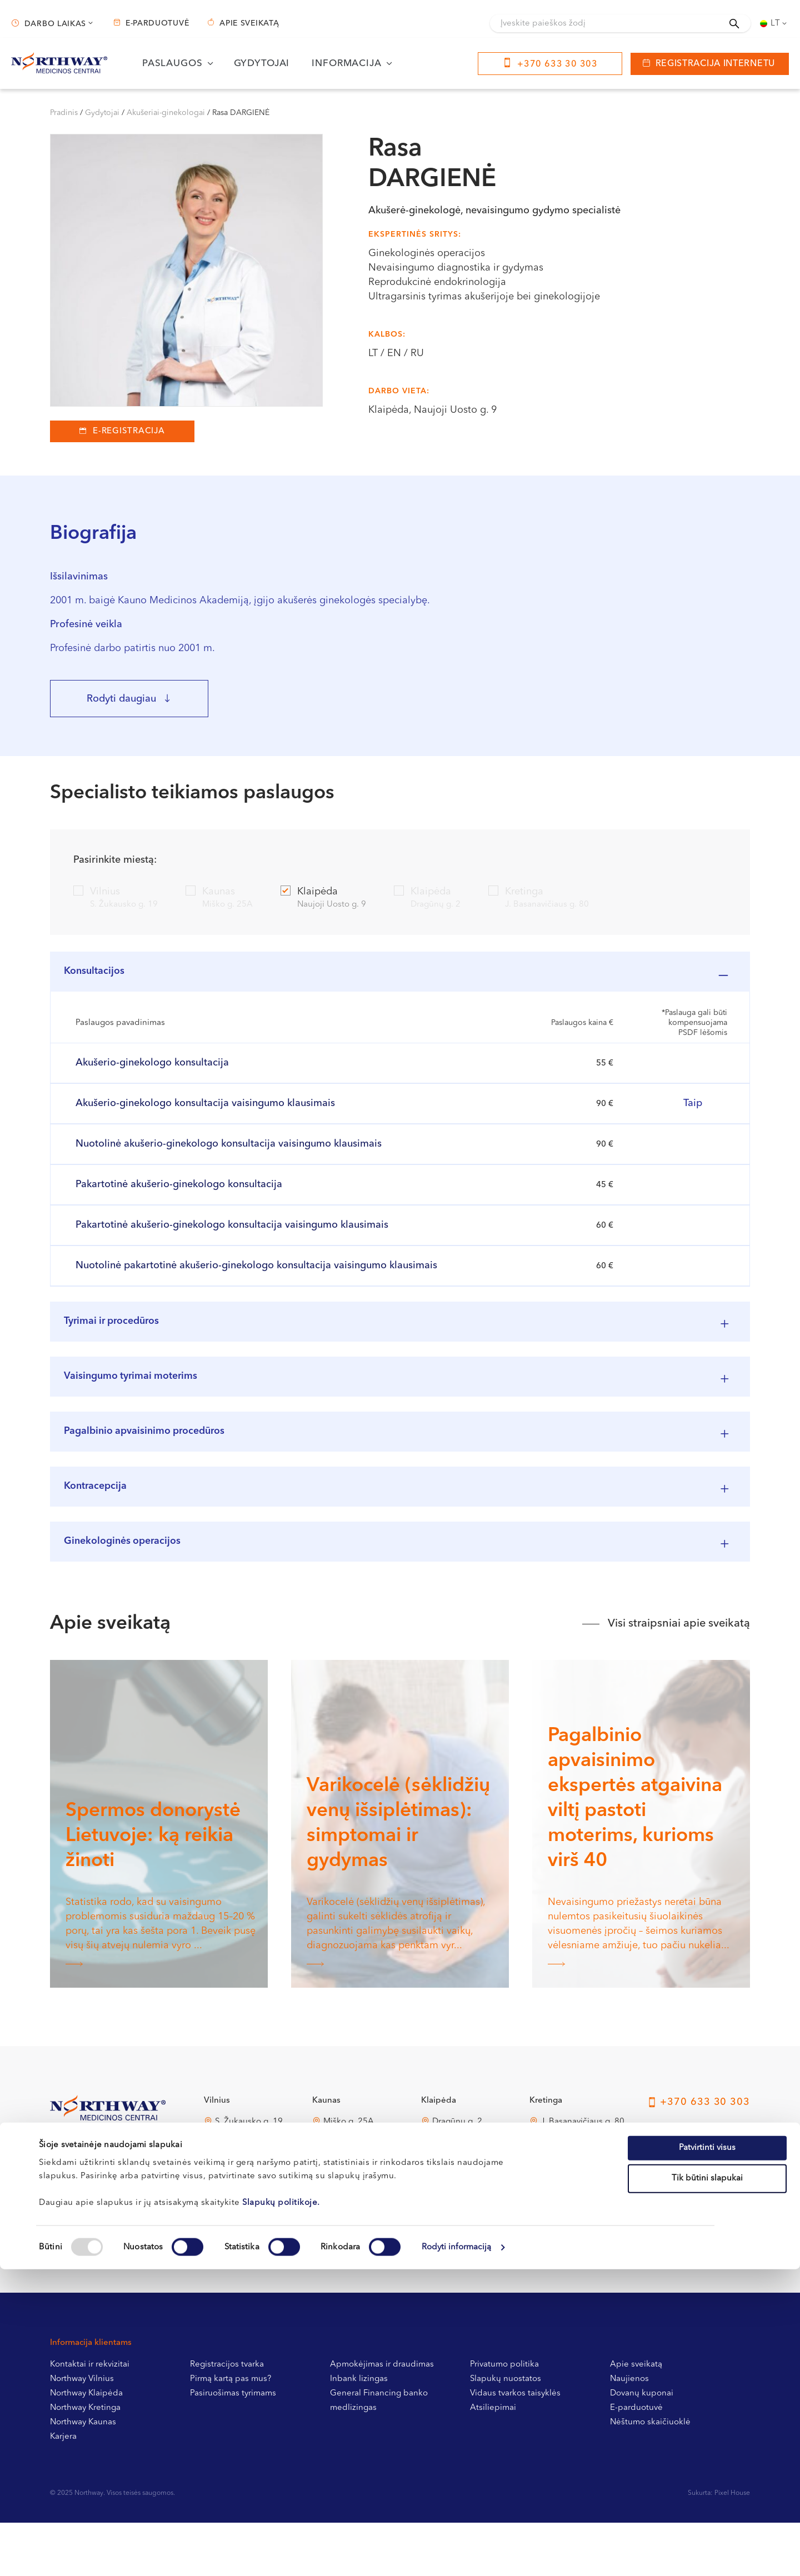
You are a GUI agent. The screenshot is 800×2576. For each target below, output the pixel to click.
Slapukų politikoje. (281, 2509)
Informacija (346, 63)
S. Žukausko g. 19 (249, 2175)
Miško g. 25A (348, 2175)
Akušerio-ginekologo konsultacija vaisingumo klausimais (205, 1112)
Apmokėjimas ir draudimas (382, 2418)
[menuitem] (774, 23)
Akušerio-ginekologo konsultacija (152, 1072)
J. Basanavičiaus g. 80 (582, 2175)
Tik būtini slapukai (707, 2485)
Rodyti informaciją (457, 2554)
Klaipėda (323, 899)
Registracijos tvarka (227, 2418)
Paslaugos (172, 63)
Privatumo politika (504, 2418)
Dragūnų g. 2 (457, 2175)
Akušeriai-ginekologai (166, 113)
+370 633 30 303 (557, 64)
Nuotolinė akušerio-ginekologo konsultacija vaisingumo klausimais (229, 1153)
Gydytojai (262, 63)
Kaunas (219, 899)
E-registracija (129, 431)
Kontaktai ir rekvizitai (89, 2418)
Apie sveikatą (249, 23)
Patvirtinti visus (707, 2454)
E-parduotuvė (157, 23)
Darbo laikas (55, 24)
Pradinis (64, 113)
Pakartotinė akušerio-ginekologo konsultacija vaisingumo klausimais (232, 1234)
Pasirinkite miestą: (115, 860)
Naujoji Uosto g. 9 (466, 2244)
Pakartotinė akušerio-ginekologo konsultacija (179, 1193)
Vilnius (115, 899)
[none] (774, 23)
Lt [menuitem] (776, 23)
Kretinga (538, 899)
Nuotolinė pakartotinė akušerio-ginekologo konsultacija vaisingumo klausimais (256, 1274)
